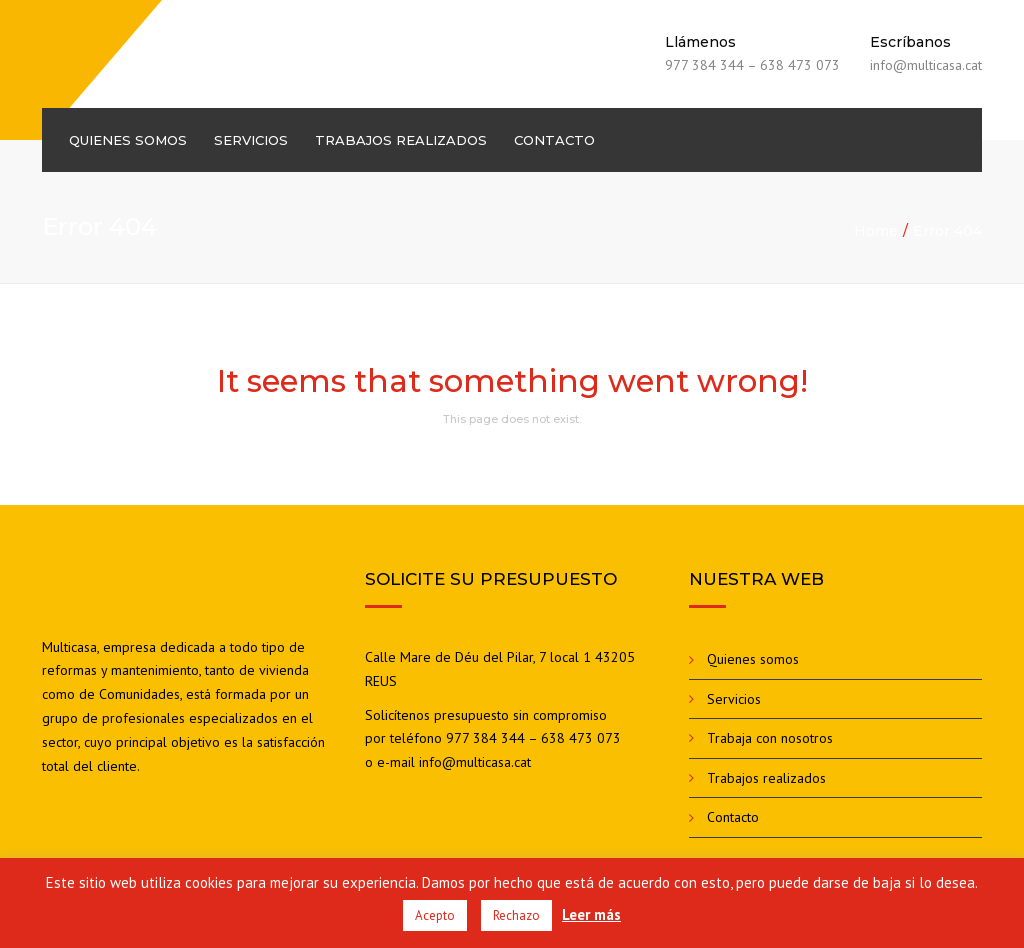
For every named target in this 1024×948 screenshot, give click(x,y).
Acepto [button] (435, 915)
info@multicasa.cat (475, 762)
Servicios (251, 140)
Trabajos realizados (401, 140)
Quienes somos (128, 140)
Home (876, 231)
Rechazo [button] (516, 915)
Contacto (554, 140)
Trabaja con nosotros (770, 738)
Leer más (591, 914)
